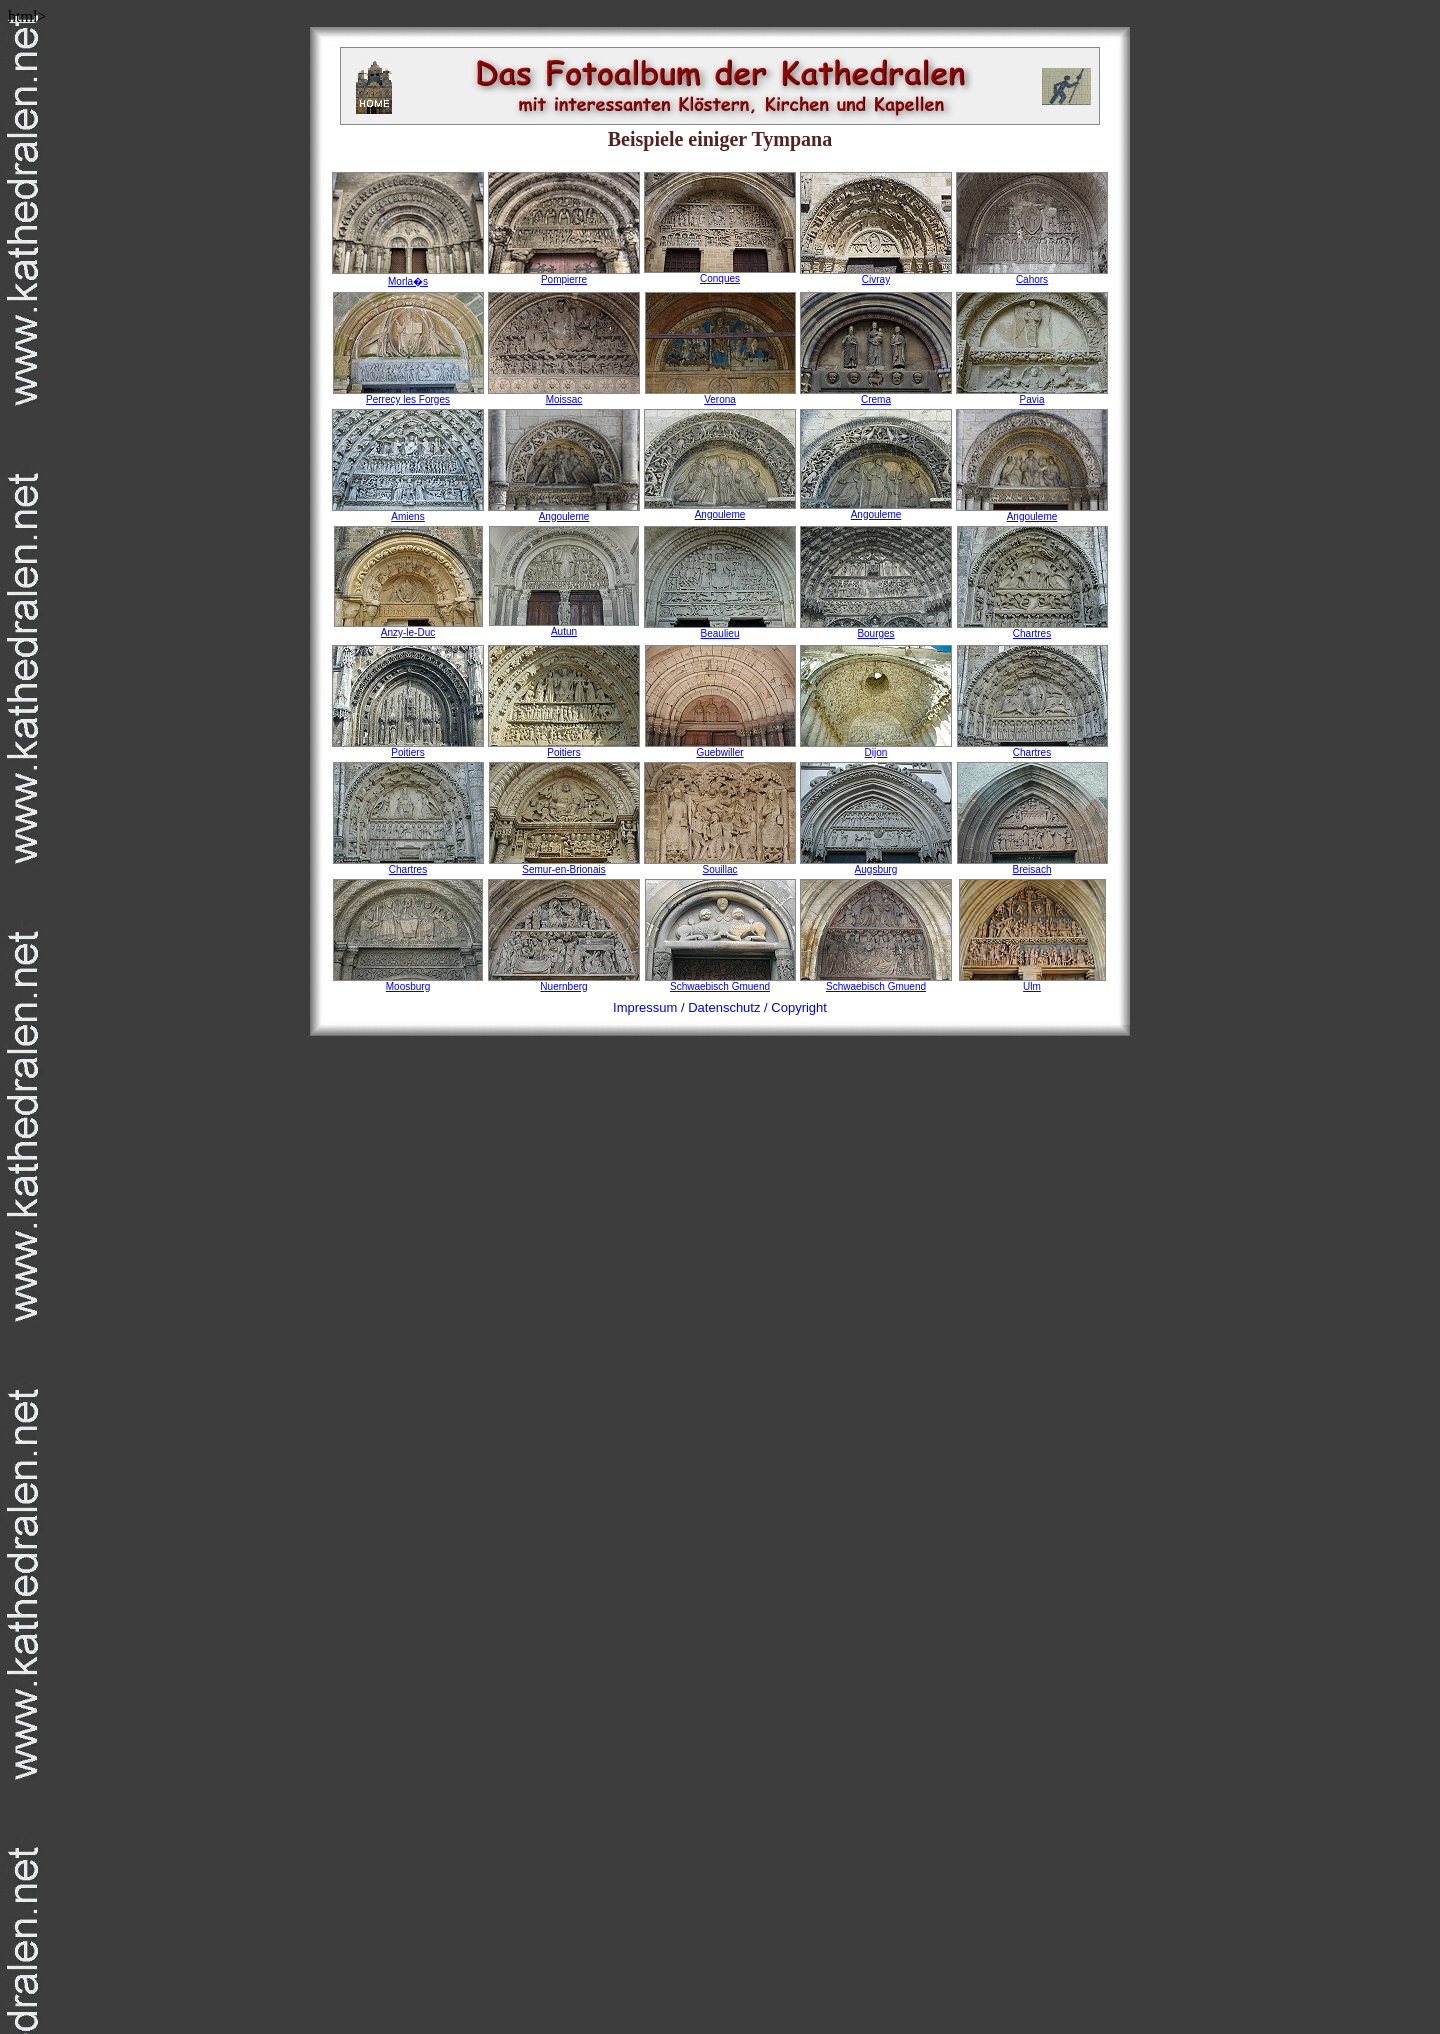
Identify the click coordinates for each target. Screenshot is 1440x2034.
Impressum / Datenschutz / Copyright (720, 1007)
